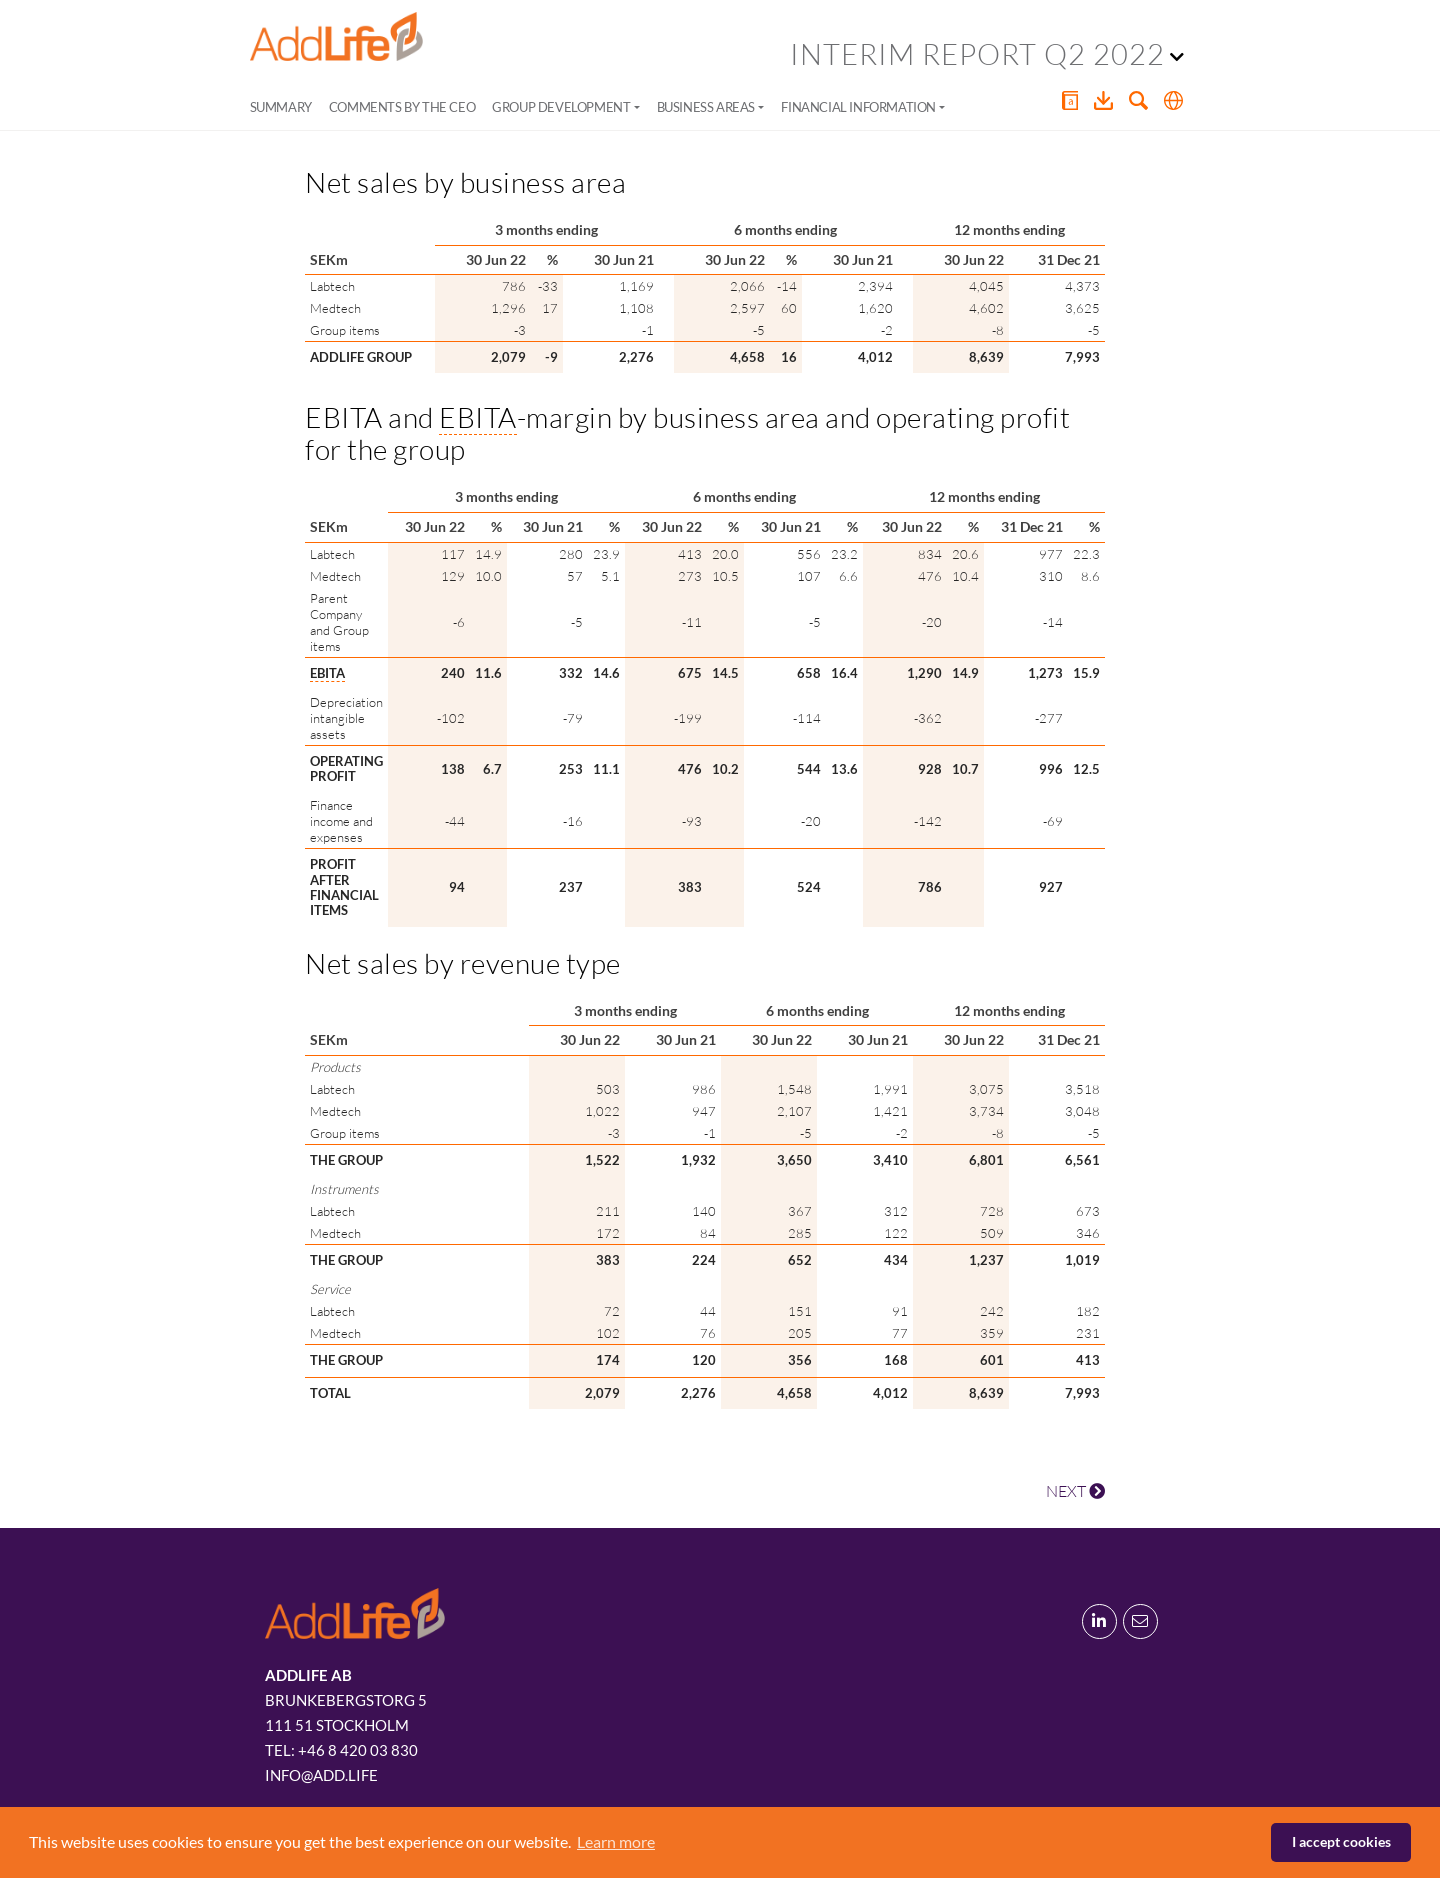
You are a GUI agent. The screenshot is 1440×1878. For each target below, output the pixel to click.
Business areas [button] (706, 107)
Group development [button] (561, 107)
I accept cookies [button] (1341, 1841)
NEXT (1075, 1491)
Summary (281, 107)
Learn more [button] (616, 1841)
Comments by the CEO (402, 107)
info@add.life (321, 1775)
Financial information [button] (858, 107)
